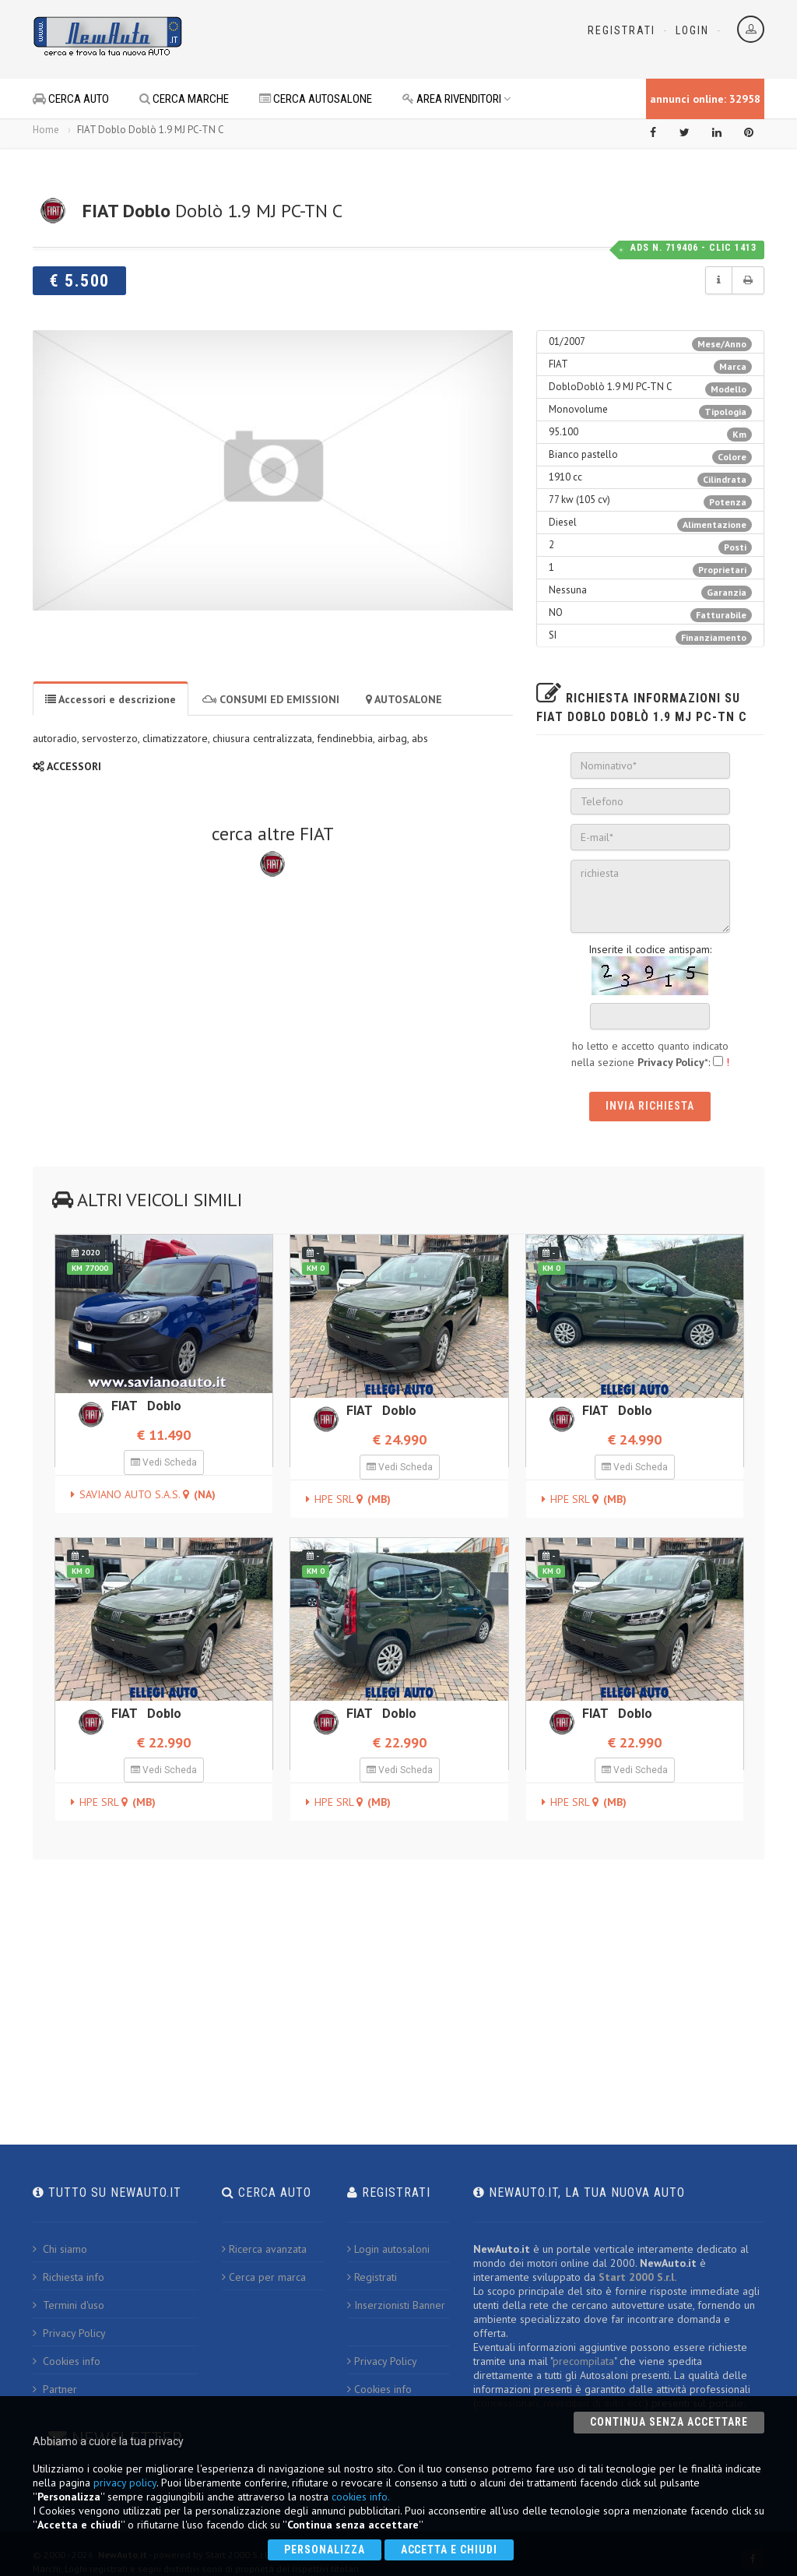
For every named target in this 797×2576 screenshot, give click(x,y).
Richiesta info (68, 2277)
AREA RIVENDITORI (456, 99)
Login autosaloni (388, 2249)
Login (692, 30)
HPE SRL (352, 1499)
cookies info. (361, 2497)
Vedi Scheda (164, 1462)
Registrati (621, 30)
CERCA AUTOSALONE (315, 99)
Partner (55, 2389)
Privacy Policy (69, 2333)
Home (46, 129)
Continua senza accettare (669, 2422)
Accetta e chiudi (449, 2549)
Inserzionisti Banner (396, 2305)
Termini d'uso (68, 2305)
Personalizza (324, 2549)
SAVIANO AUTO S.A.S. (147, 1494)
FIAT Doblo (146, 1406)
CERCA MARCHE (184, 99)
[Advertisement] (380, 39)
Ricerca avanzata (264, 2249)
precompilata (583, 2361)
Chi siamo (60, 2249)
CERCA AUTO (71, 99)
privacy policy (124, 2483)
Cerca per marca (264, 2277)
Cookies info (66, 2361)
